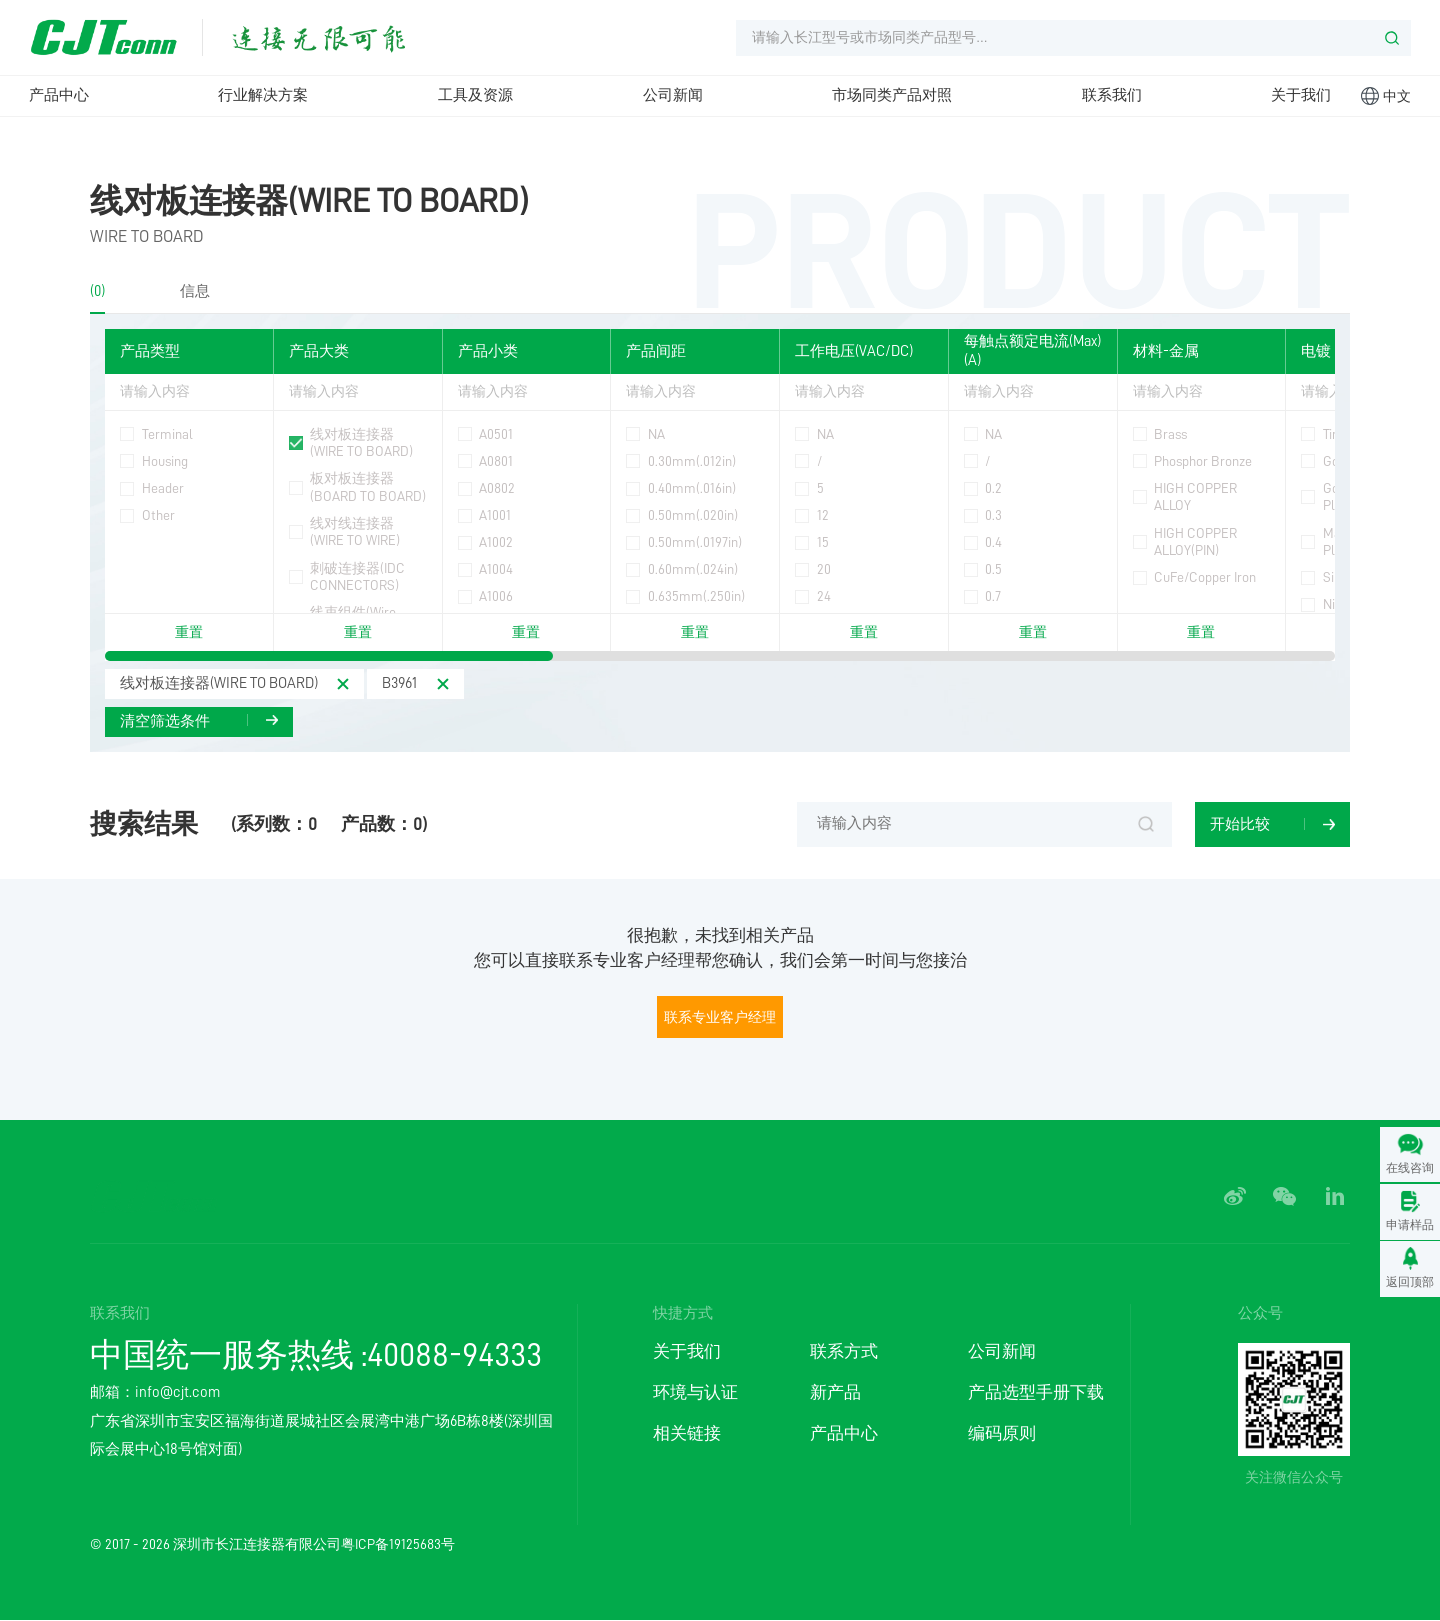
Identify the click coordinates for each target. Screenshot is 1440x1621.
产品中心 (59, 95)
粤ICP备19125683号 (398, 1544)
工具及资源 (475, 95)
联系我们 (1112, 95)
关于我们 (1301, 95)
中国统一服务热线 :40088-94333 (316, 1355)
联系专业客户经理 (720, 1017)
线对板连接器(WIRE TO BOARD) (309, 201)
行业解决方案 (263, 95)
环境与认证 (695, 1392)
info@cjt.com (177, 1393)
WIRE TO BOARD (147, 236)
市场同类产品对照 (892, 95)
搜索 (1146, 825)
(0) (97, 291)
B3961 (400, 683)
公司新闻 (673, 95)
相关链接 (687, 1433)
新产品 (835, 1392)
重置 (189, 632)
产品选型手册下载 (1036, 1392)
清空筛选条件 (165, 721)
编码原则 (1002, 1433)
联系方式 (844, 1351)
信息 (195, 291)
